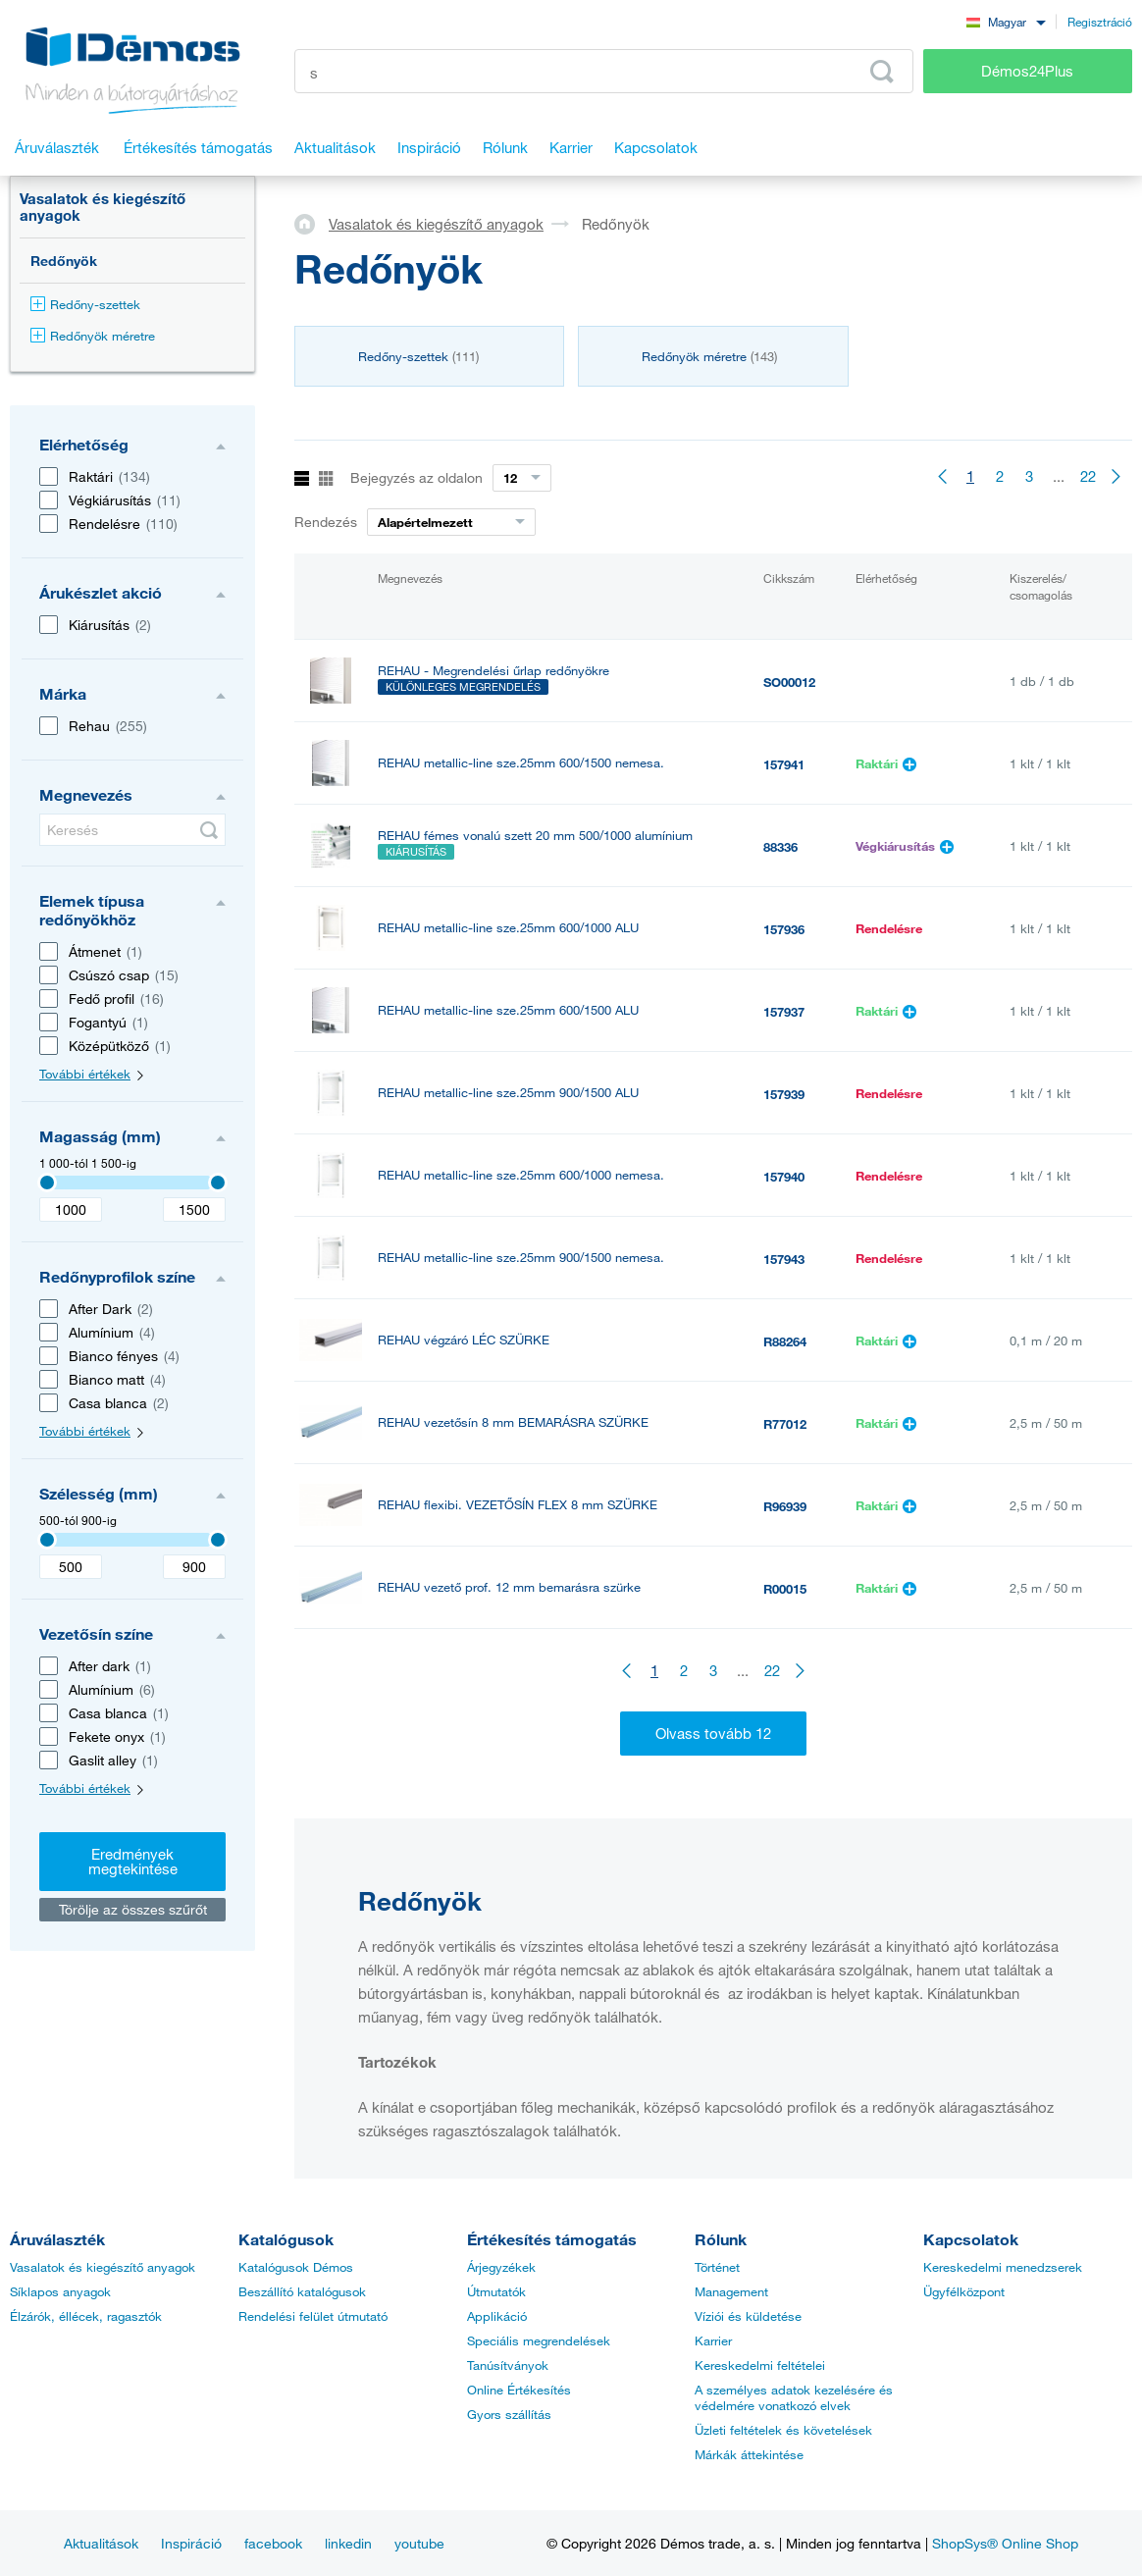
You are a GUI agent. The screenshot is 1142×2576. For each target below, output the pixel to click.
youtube (419, 2543)
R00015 (784, 1589)
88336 (780, 847)
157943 (784, 1259)
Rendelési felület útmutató (313, 2316)
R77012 (784, 1424)
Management (731, 2291)
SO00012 (789, 682)
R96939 (784, 1506)
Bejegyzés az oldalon (416, 477)
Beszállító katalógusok (302, 2291)
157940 (784, 1176)
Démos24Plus (1027, 70)
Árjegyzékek (501, 2267)
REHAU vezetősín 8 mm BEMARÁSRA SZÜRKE (513, 1422)
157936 (784, 929)
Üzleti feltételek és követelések (783, 2430)
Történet (717, 2267)
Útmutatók (496, 2291)
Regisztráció (1099, 21)
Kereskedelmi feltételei (760, 2365)
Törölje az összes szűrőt (133, 1909)
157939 (784, 1094)
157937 (784, 1012)
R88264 (784, 1341)
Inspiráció (191, 2543)
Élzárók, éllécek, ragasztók (86, 2316)
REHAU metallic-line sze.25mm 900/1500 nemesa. (521, 1257)
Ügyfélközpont (964, 2291)
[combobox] (1006, 21)
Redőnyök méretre (92, 335)
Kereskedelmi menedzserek (1002, 2267)
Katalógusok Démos (295, 2267)
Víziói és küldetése (748, 2316)
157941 (784, 764)
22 (1088, 476)
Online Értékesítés (519, 2389)
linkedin (348, 2543)
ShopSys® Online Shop (1005, 2543)
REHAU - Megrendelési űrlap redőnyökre (493, 670)
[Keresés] (132, 830)
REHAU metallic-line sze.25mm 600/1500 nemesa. (521, 763)
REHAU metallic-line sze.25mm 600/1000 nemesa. (521, 1175)
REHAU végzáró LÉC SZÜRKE (463, 1340)
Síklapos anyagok (60, 2291)
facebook (273, 2543)
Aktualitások (101, 2543)
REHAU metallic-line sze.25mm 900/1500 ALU (508, 1092)
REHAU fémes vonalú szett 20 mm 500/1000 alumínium (535, 835)
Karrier (713, 2340)
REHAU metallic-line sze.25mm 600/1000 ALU (508, 927)
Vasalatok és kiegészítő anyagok (102, 206)
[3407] (47, 1182)
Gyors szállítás (509, 2414)
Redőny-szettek (85, 304)
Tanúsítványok (507, 2365)
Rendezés (325, 521)
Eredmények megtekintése (133, 1861)
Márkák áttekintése (749, 2454)
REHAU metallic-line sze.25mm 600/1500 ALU (508, 1010)
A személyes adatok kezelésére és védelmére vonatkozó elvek (794, 2397)
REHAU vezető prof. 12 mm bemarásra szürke (509, 1587)
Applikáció (497, 2316)
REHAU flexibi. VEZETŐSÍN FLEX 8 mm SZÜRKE (517, 1505)
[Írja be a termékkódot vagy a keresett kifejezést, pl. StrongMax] (603, 71)
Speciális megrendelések (538, 2340)
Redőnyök (63, 260)
